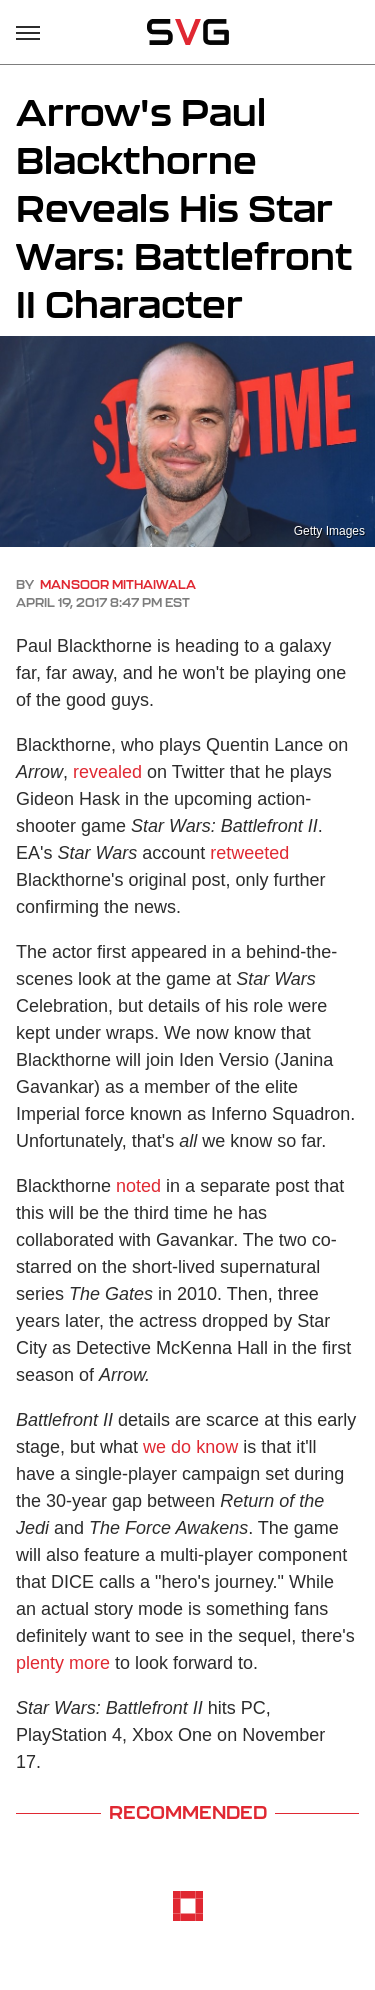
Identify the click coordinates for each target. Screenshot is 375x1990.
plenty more (63, 1663)
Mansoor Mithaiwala (118, 584)
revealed (107, 772)
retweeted (249, 853)
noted (138, 1186)
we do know (190, 1447)
